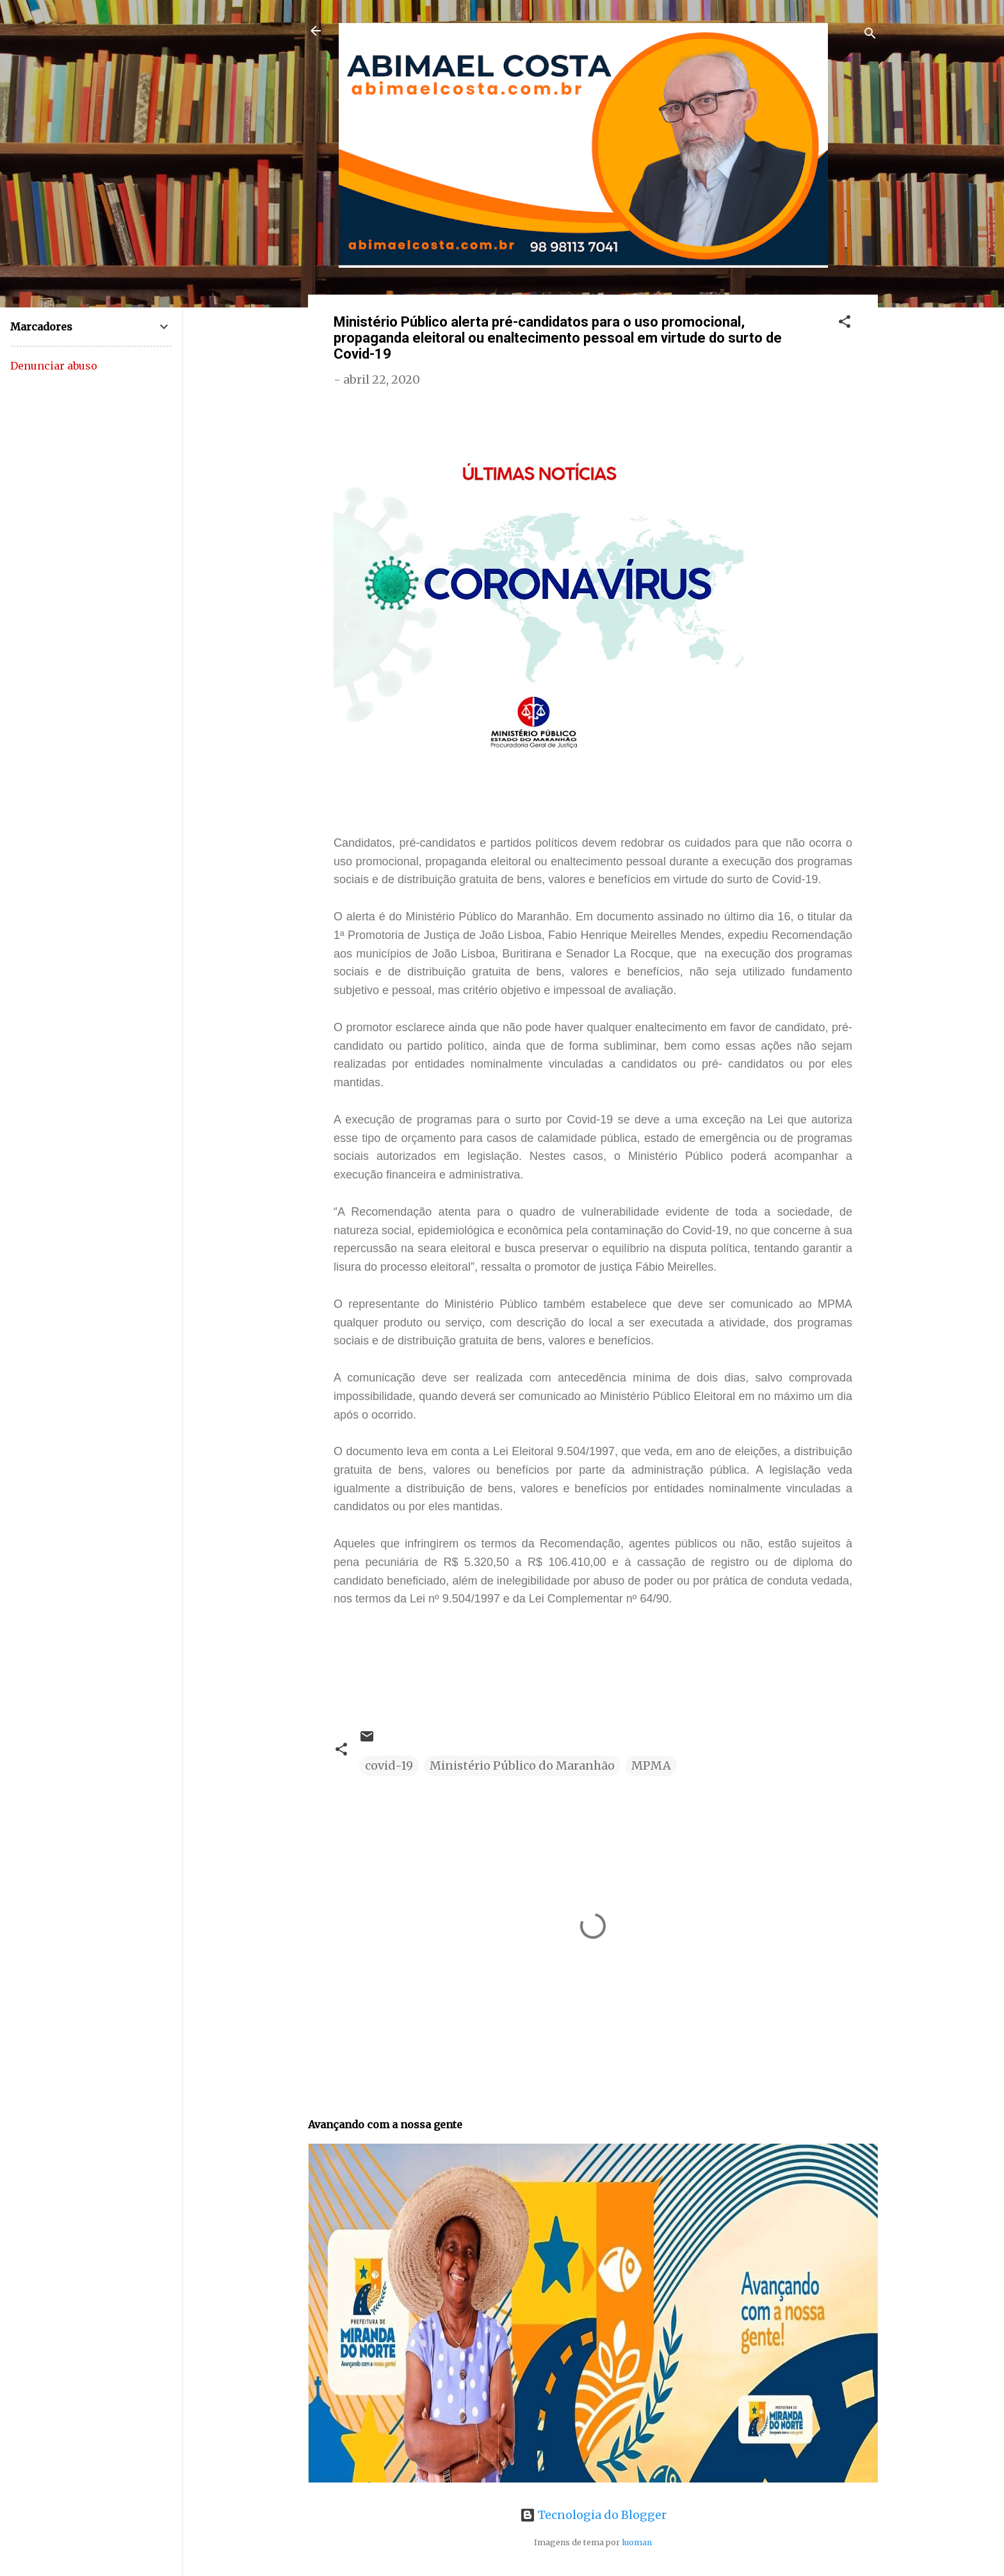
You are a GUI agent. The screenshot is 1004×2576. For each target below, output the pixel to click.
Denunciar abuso (53, 365)
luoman (637, 2542)
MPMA (651, 1765)
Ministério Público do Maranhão (522, 1765)
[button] (844, 323)
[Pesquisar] (870, 34)
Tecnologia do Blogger (593, 2514)
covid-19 (389, 1765)
